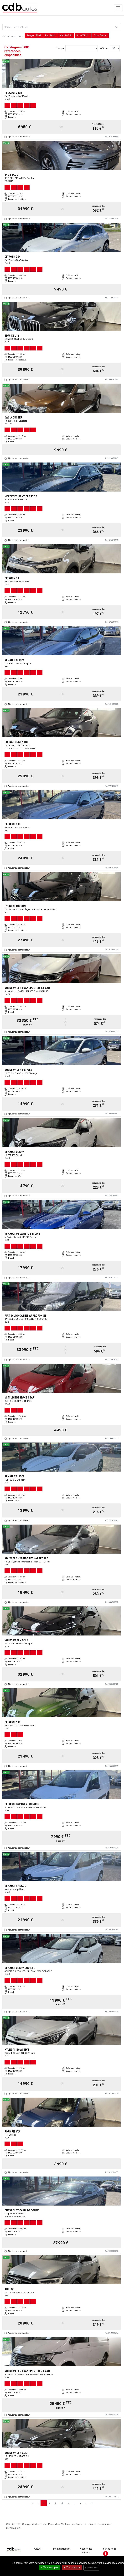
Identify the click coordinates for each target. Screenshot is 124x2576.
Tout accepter (49, 2567)
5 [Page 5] (68, 2503)
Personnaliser (91, 2568)
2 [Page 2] (50, 2503)
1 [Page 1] (43, 2503)
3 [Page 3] (56, 2503)
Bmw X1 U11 (83, 35)
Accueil (37, 2548)
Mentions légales (62, 2548)
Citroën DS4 (66, 35)
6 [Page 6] (74, 2503)
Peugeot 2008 (34, 35)
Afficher (104, 48)
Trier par (60, 48)
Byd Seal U (50, 35)
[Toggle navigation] (118, 8)
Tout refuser (72, 2567)
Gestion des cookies (86, 2550)
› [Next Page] (86, 2503)
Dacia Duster (100, 35)
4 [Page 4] (62, 2503)
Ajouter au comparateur (19, 136)
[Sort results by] (81, 48)
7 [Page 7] (80, 2503)
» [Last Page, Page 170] (92, 2503)
